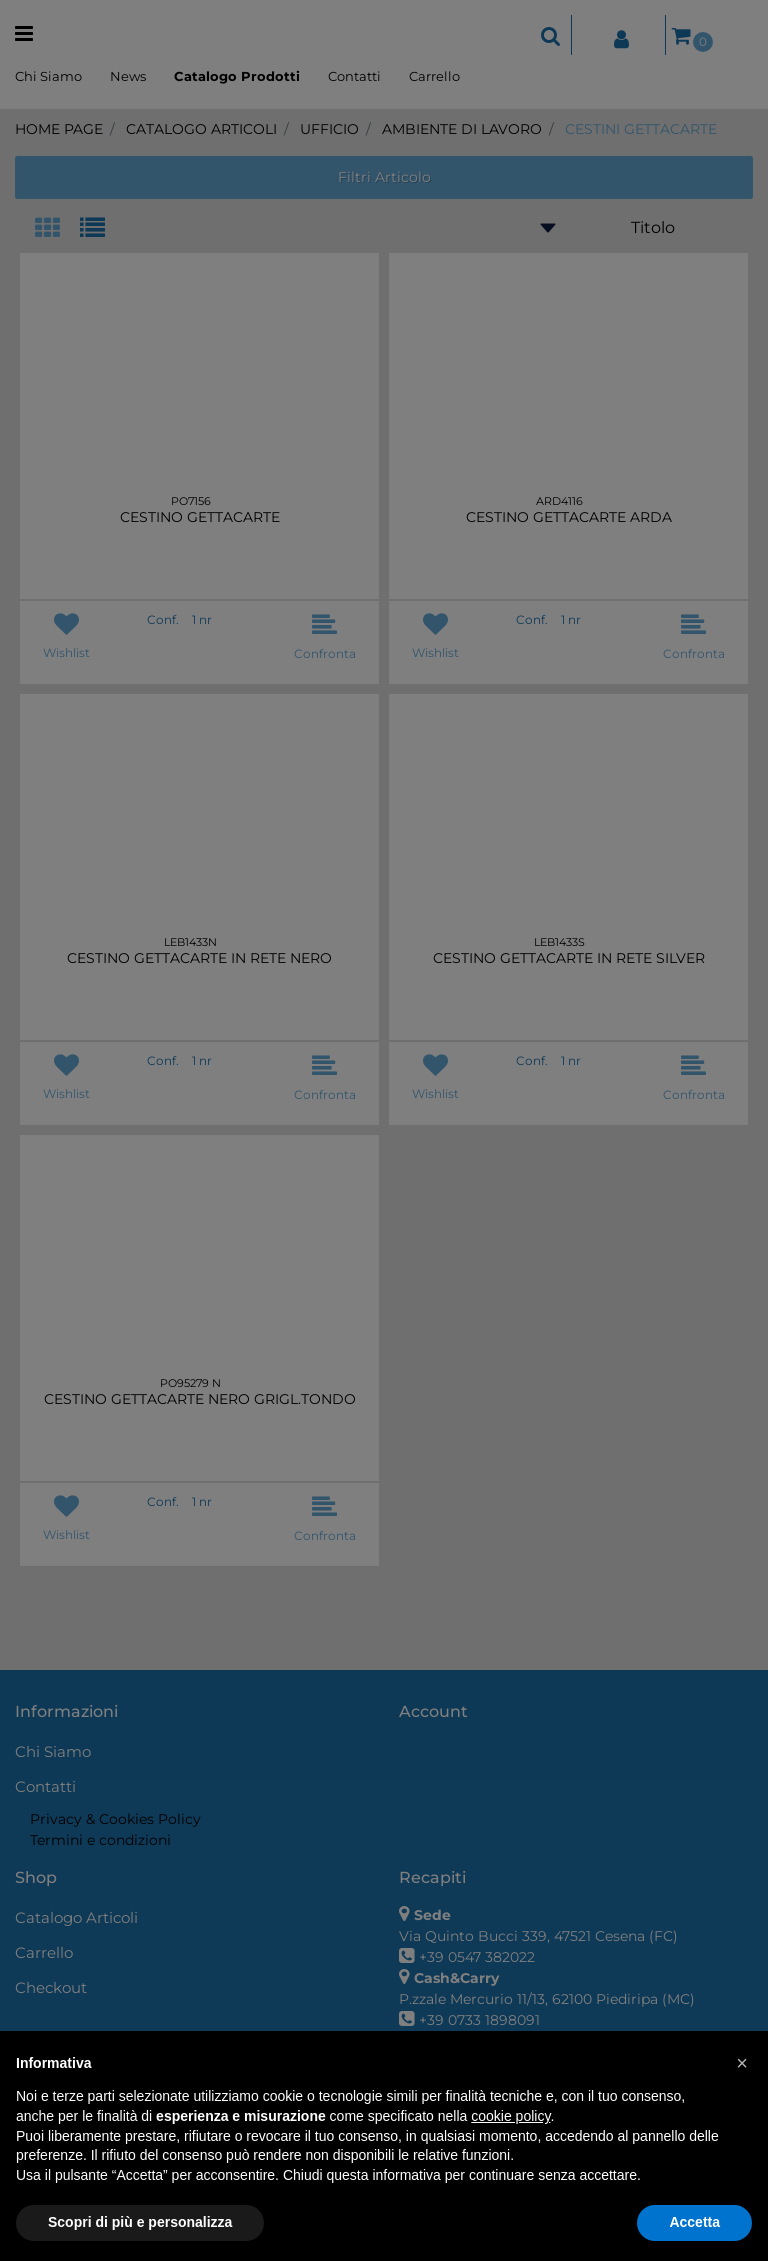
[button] (742, 2063)
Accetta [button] (694, 2222)
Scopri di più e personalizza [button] (140, 2222)
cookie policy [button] (510, 2116)
